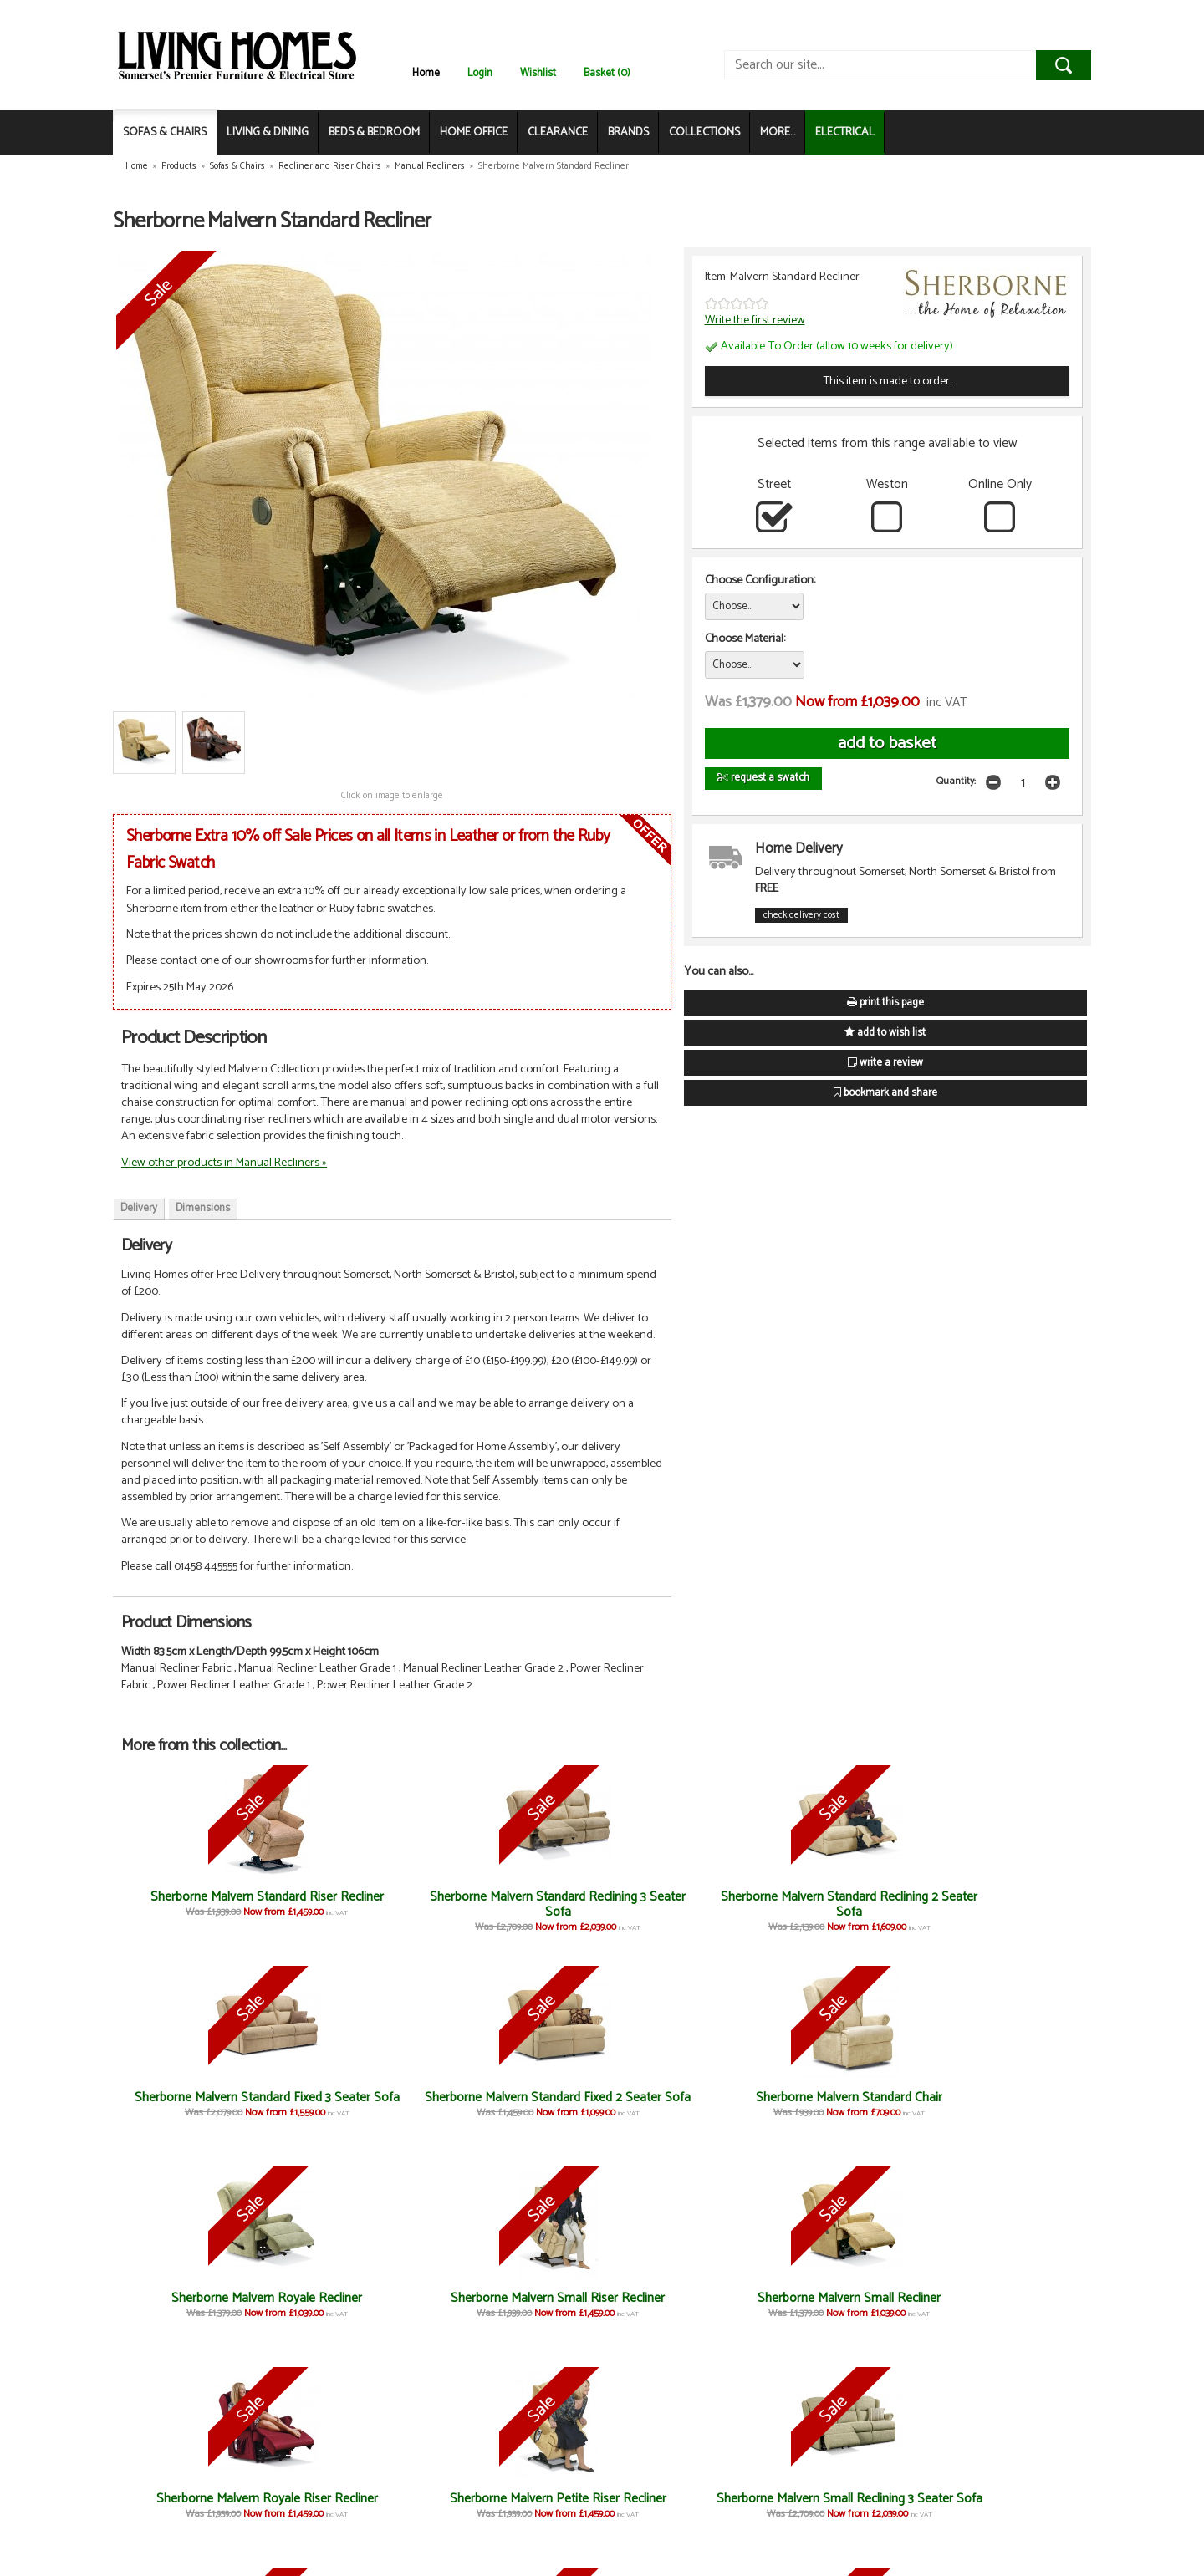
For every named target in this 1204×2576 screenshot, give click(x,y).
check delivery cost (801, 915)
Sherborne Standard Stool (682, 2498)
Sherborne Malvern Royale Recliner (1002, 2105)
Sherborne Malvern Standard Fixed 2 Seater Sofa (842, 1911)
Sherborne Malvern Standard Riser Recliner (201, 1904)
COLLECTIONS (704, 132)
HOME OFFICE (474, 132)
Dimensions (203, 1208)
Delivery (138, 1208)
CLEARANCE (558, 132)
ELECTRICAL (845, 132)
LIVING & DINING (268, 132)
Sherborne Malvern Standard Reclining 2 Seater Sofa (521, 1911)
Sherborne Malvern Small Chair (522, 2506)
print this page (885, 1002)
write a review (885, 1063)
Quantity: (956, 781)
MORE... (777, 132)
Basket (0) (607, 73)
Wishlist (538, 73)
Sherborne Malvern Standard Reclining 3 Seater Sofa (361, 1911)
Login (479, 73)
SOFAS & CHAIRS (165, 132)
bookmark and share (885, 1093)
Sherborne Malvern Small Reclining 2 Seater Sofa (1003, 2306)
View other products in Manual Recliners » (224, 1163)
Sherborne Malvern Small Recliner (361, 2306)
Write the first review (755, 320)
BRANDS (628, 132)
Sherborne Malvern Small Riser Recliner (201, 2306)
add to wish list (885, 1032)
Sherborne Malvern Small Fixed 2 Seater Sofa (361, 2506)
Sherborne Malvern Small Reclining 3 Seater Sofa (842, 2306)
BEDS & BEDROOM (374, 132)
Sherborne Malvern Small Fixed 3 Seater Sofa (201, 2506)
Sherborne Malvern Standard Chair (1002, 1904)
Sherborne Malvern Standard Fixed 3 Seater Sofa (682, 1911)
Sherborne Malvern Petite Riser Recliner (682, 2306)
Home (426, 73)
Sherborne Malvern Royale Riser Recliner (522, 2306)
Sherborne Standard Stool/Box (842, 2506)
